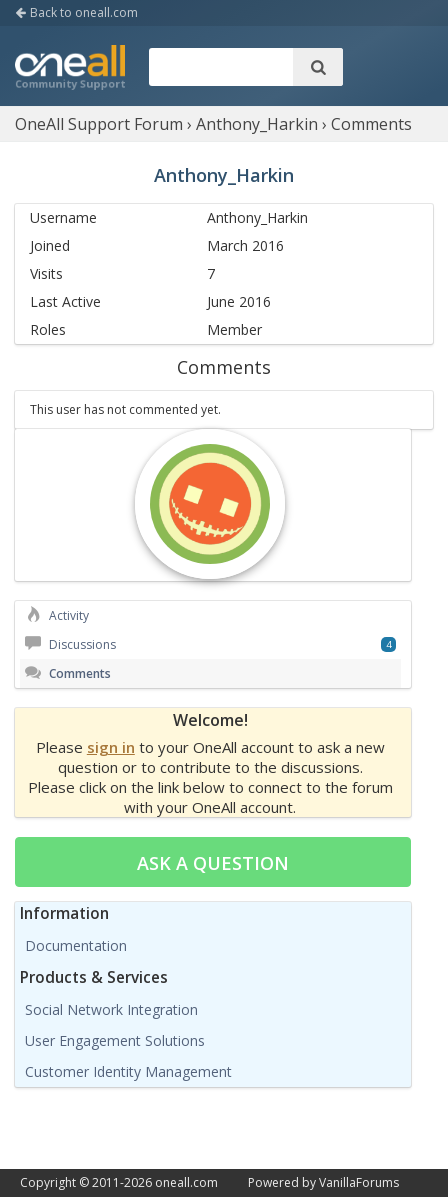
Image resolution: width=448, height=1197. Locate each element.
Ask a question (213, 863)
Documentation (76, 945)
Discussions (70, 644)
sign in (111, 747)
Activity (57, 615)
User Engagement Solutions (115, 1040)
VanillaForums (359, 1182)
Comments (68, 673)
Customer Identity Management (128, 1071)
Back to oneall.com (76, 12)
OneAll (70, 69)
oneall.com (186, 1182)
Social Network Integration (111, 1009)
